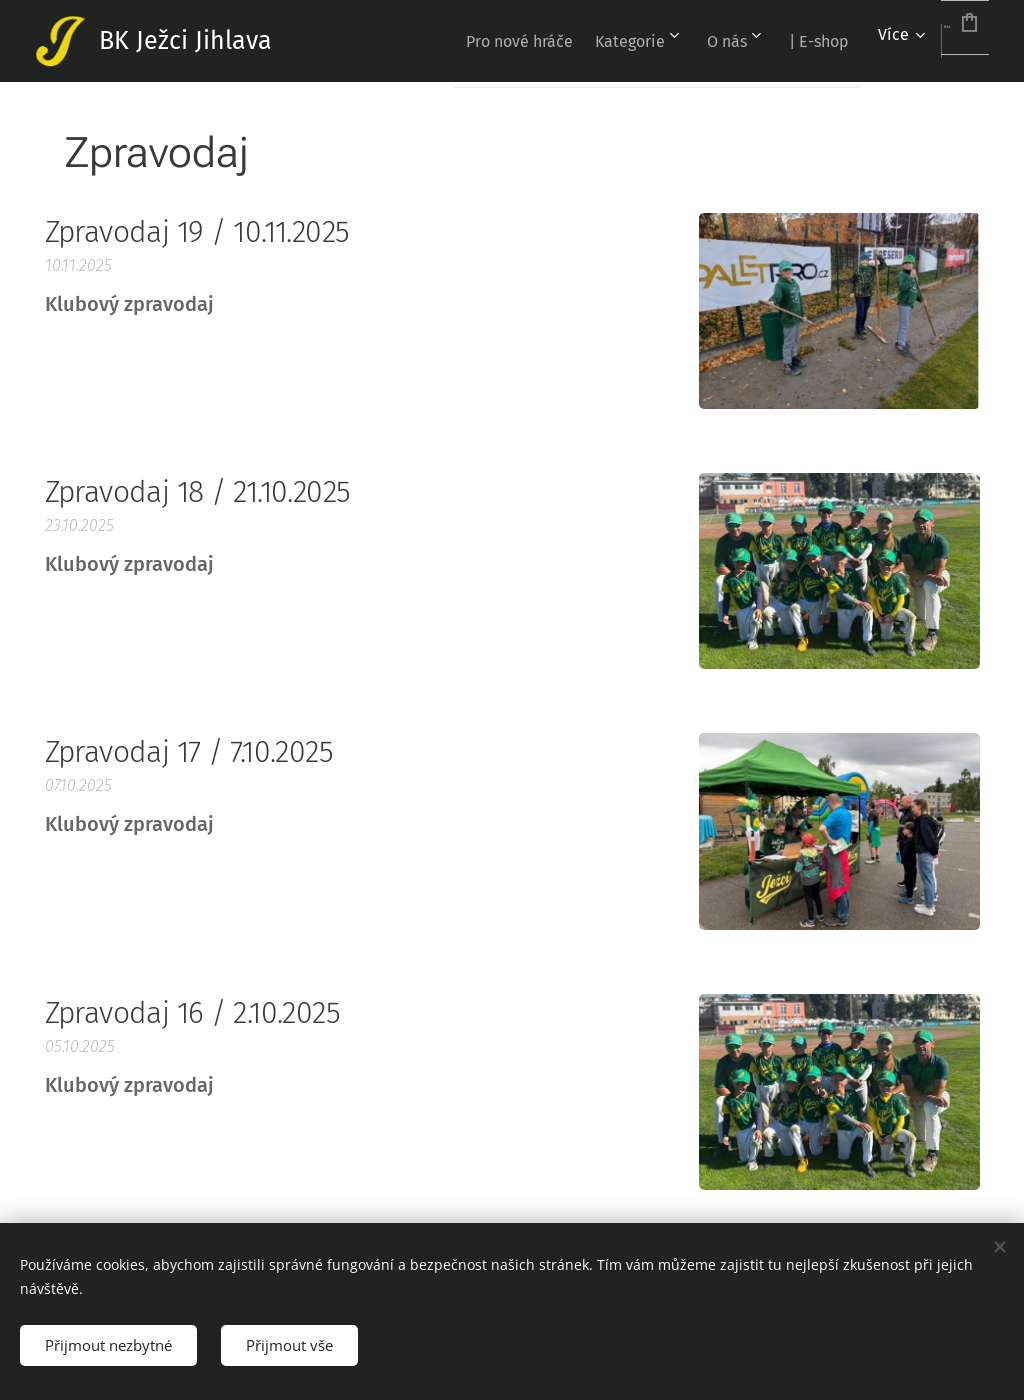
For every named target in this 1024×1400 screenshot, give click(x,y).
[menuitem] (435, 41)
